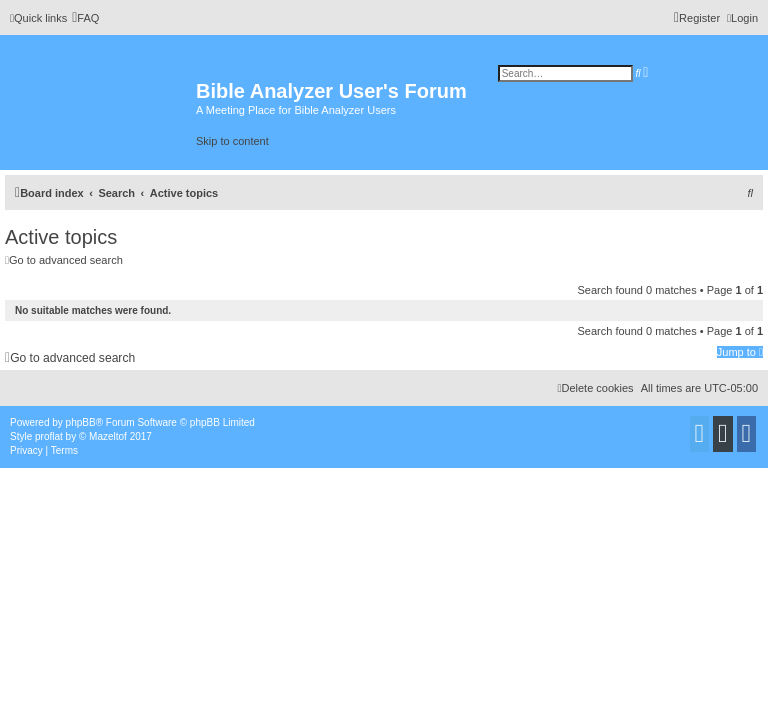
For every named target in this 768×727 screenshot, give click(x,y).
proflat (49, 436)
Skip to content (232, 141)
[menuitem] (85, 18)
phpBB (81, 422)
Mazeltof (108, 436)
